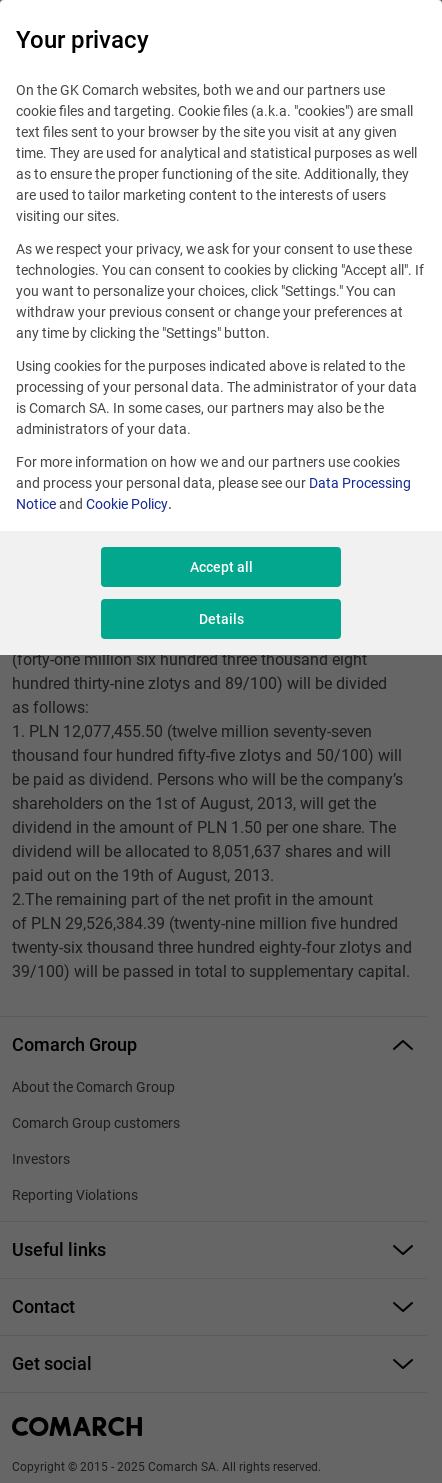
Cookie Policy (127, 504)
